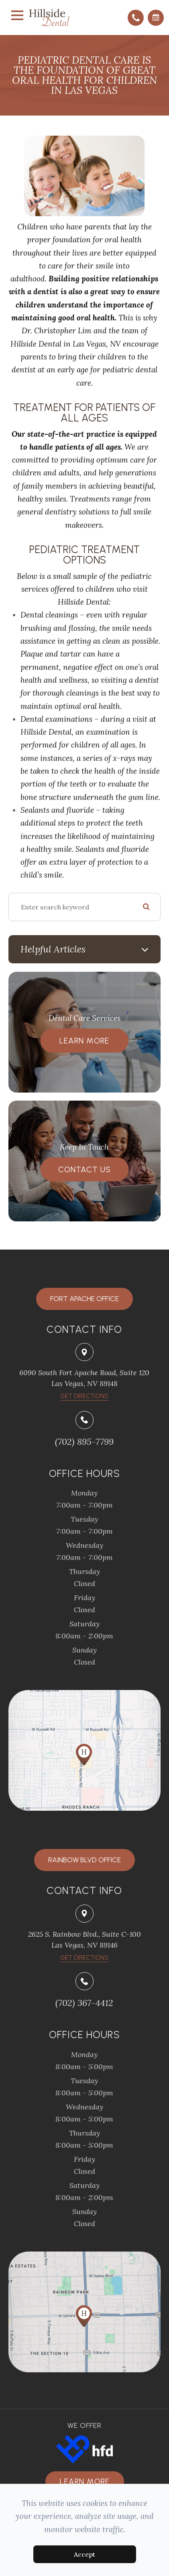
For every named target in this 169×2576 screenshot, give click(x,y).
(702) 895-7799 (84, 1441)
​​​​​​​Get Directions (84, 1396)
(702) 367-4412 (84, 2002)
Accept (84, 2554)
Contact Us (84, 1169)
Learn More (84, 1040)
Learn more (85, 2481)
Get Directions (84, 1957)
